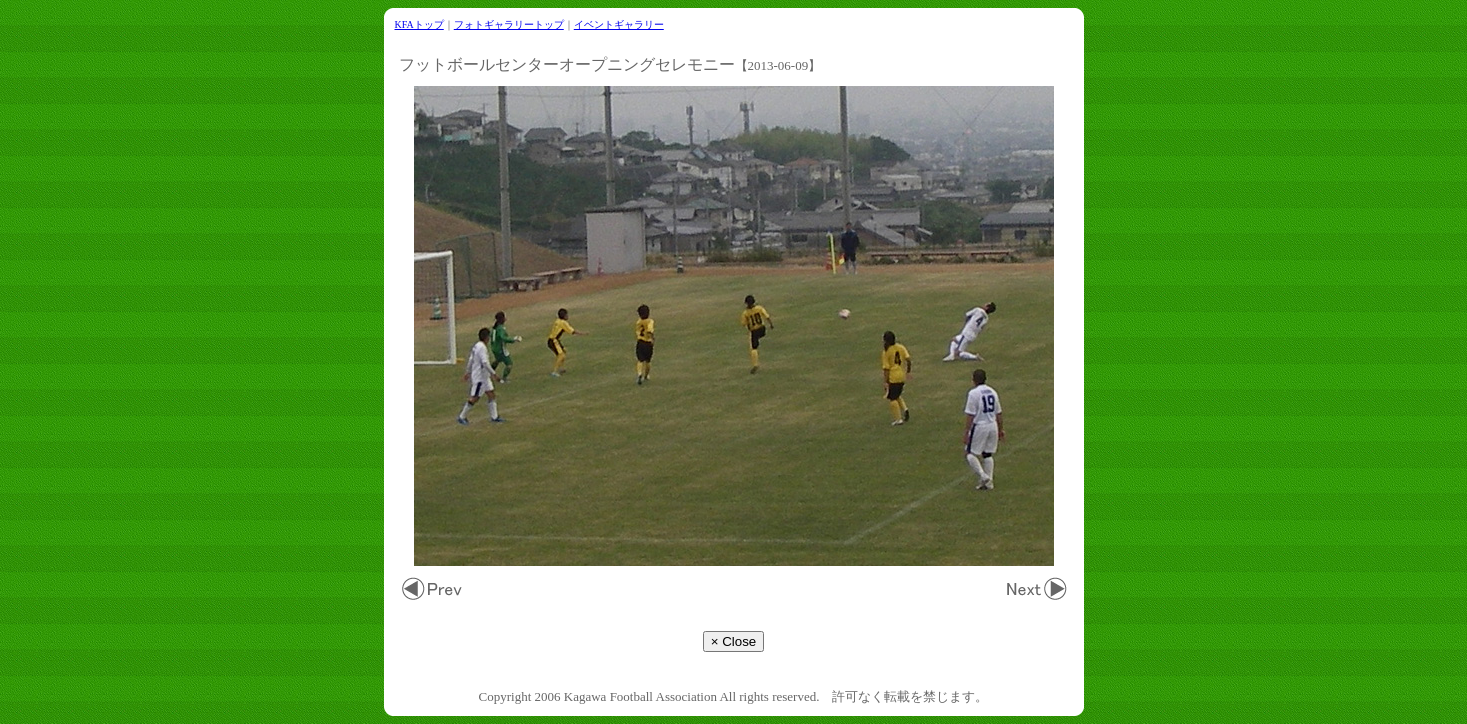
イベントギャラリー (619, 24)
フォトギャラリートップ (509, 24)
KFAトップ (419, 24)
